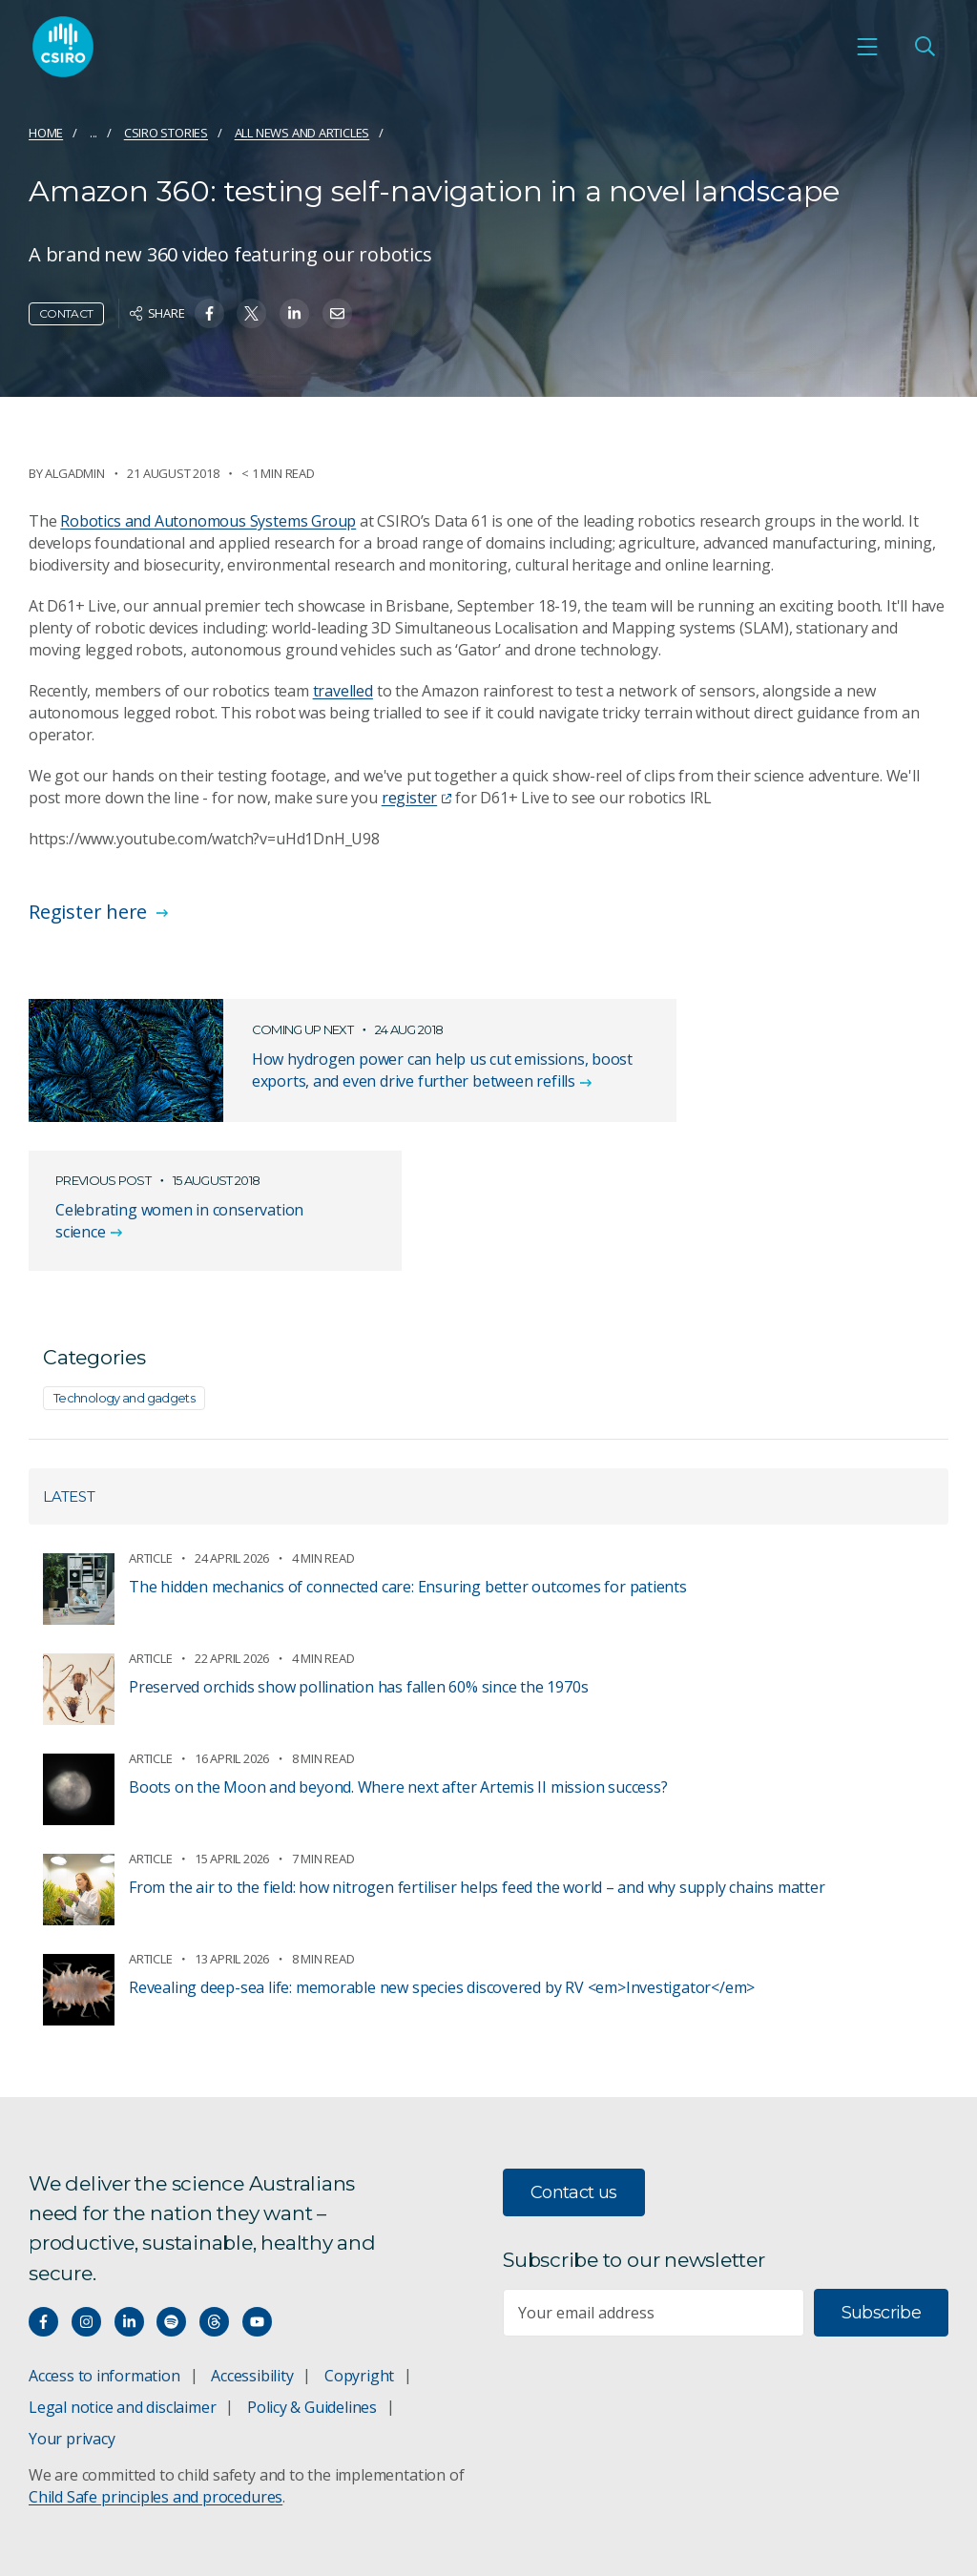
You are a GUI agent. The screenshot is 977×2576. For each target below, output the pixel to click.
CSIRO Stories (166, 132)
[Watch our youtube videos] (257, 2195)
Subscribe (881, 2185)
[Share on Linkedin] (294, 313)
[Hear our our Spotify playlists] (171, 2195)
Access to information (104, 2248)
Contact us (573, 2065)
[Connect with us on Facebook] (43, 2195)
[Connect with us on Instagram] (86, 2195)
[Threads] (214, 2195)
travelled (343, 690)
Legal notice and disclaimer (122, 2280)
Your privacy (71, 2311)
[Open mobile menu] (867, 49)
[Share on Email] (337, 313)
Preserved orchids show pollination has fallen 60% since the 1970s (358, 1560)
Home (46, 132)
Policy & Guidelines (312, 2280)
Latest (69, 1370)
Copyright (359, 2248)
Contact (66, 313)
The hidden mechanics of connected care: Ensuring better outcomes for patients (408, 1460)
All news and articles (302, 132)
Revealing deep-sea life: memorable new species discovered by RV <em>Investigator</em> (442, 1861)
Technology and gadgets (124, 1271)
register (416, 797)
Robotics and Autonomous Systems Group (208, 520)
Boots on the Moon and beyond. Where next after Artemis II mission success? (398, 1661)
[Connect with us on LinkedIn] (129, 2195)
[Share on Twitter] (251, 313)
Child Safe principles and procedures (155, 2369)
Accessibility (252, 2248)
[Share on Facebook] (209, 313)
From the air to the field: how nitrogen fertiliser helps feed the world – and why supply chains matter (477, 1761)
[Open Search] (924, 49)
